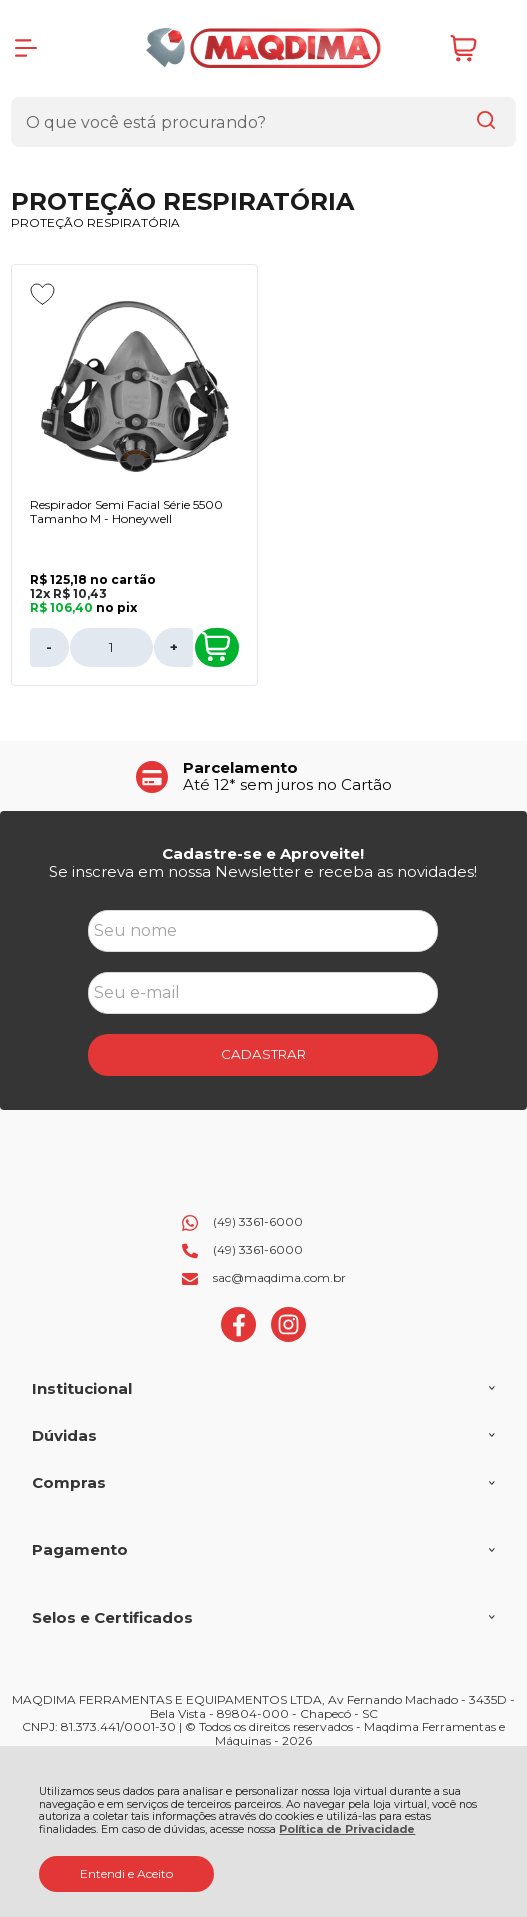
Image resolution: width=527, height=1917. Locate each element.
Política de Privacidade (347, 1829)
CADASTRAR (263, 1054)
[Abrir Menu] (26, 48)
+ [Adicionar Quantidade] (174, 647)
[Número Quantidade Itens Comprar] (112, 647)
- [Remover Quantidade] (49, 647)
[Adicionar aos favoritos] (42, 294)
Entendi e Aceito (126, 1873)
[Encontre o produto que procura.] (486, 122)
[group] (264, 776)
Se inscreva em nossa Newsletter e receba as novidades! (263, 871)
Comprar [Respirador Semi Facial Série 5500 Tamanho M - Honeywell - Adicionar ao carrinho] (216, 647)
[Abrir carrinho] (478, 48)
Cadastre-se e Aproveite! (263, 853)
